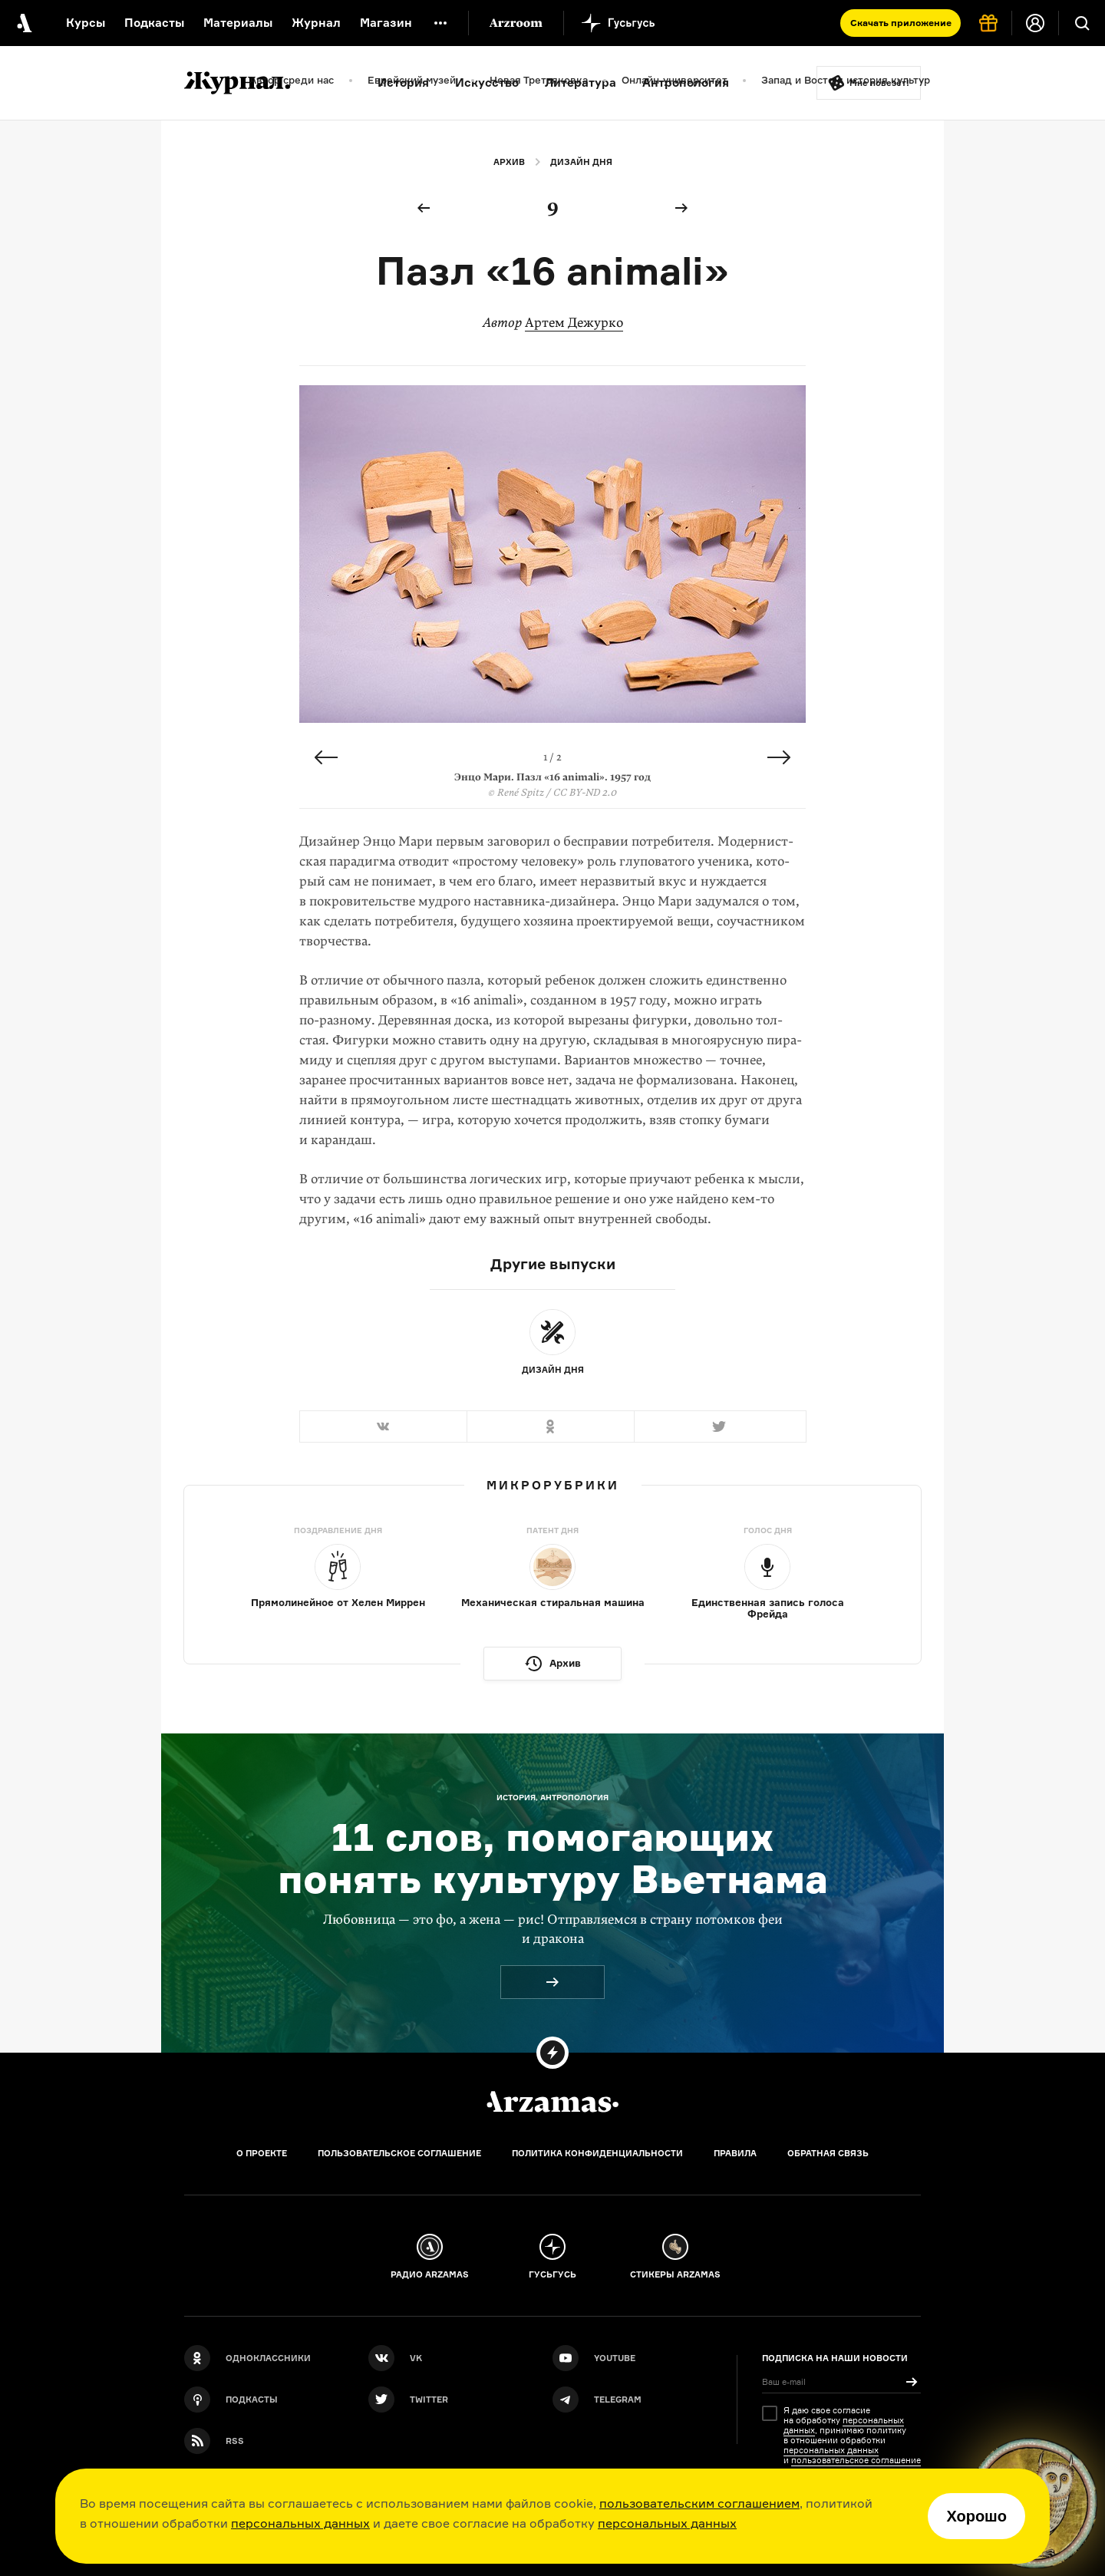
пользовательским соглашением (699, 2503)
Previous (326, 757)
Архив (509, 162)
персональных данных (300, 2523)
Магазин (386, 22)
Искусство (487, 82)
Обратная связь (828, 2153)
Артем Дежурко (574, 323)
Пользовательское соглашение (399, 2153)
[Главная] (552, 2102)
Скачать (901, 22)
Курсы (85, 22)
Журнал (316, 22)
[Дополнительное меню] (440, 23)
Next (778, 757)
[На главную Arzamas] (23, 23)
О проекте (261, 2153)
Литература (580, 82)
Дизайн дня (581, 162)
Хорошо (976, 2516)
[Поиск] (1082, 23)
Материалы (237, 22)
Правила (735, 2153)
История (403, 82)
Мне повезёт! (879, 83)
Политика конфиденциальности (597, 2153)
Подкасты (154, 22)
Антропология (685, 82)
